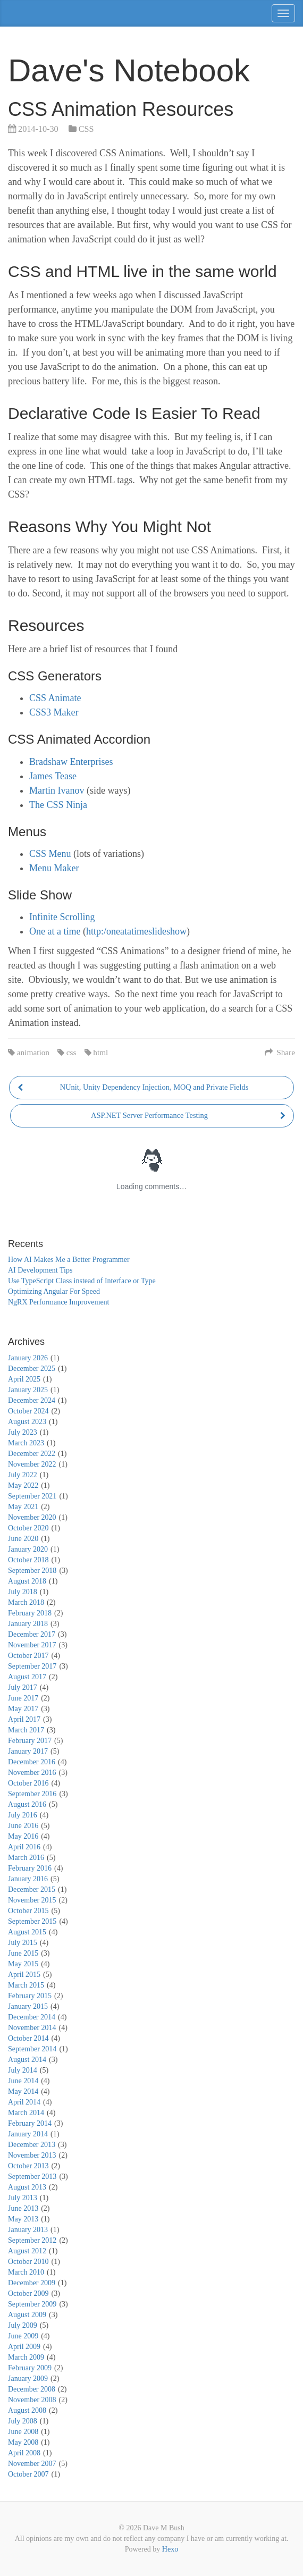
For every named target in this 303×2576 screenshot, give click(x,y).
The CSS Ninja (58, 804)
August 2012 (27, 2251)
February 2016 (30, 1868)
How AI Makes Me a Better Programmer (69, 1260)
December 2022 (31, 1454)
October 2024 (28, 1411)
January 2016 (28, 1879)
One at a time (54, 931)
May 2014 (23, 2091)
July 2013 (22, 2198)
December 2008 (31, 2389)
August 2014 (27, 2060)
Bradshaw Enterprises (71, 761)
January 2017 (28, 1751)
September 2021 (32, 1496)
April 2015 (24, 1975)
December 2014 (31, 2017)
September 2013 (32, 2177)
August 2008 (27, 2410)
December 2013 (31, 2145)
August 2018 (27, 1581)
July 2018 (22, 1592)
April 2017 (24, 1719)
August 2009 (27, 2315)
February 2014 (30, 2123)
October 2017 (28, 1656)
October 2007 (28, 2474)
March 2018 (26, 1602)
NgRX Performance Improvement (59, 1302)
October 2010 (28, 2262)
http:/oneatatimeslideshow (136, 931)
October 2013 (28, 2166)
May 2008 (23, 2442)
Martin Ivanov (56, 790)
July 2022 (22, 1475)
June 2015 (23, 1953)
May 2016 (23, 1836)
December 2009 (31, 2283)
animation (33, 1052)
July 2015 (22, 1943)
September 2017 (32, 1666)
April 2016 (24, 1847)
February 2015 (30, 1996)
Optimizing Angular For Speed (54, 1291)
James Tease (53, 776)
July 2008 (22, 2421)
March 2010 (26, 2272)
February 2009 (30, 2368)
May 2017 (23, 1709)
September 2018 (32, 1571)
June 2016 (23, 1826)
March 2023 (26, 1443)
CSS (86, 129)
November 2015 (32, 1900)
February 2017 (30, 1741)
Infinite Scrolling (62, 917)
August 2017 (27, 1677)
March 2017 (26, 1730)
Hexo (170, 2549)
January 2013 (28, 2230)
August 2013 (27, 2187)
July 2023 (22, 1432)
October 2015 (28, 1911)
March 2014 (26, 2113)
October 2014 (28, 2038)
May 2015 (23, 1964)
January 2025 (28, 1390)
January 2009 (28, 2379)
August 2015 (27, 1932)
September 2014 (32, 2049)
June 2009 (23, 2336)
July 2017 (22, 1687)
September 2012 (32, 2240)
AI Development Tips (40, 1270)
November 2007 (32, 2464)
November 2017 (32, 1645)
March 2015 (26, 1985)
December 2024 (31, 1400)
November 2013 (32, 2155)
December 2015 (31, 1889)
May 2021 (23, 1507)
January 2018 (28, 1624)
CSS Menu (50, 853)
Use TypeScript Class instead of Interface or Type (82, 1281)
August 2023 (27, 1422)
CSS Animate (55, 698)
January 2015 (28, 2006)
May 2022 (23, 1485)
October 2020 (28, 1528)
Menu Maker (54, 868)
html (100, 1052)
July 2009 (22, 2325)
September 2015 (32, 1921)
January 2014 (28, 2134)
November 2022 (32, 1464)
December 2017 (31, 1634)
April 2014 (24, 2102)
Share (280, 1052)
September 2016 (32, 1794)
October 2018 (28, 1560)
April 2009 (24, 2347)
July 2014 (22, 2070)
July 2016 (22, 1815)
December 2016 (31, 1762)
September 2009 (32, 2304)
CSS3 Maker (54, 712)
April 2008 (24, 2453)
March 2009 (26, 2357)
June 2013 (23, 2208)
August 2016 (27, 1804)
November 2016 (32, 1773)
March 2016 (26, 1858)
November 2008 (32, 2400)
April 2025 (24, 1379)
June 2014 (23, 2081)
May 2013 (23, 2219)
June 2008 (23, 2432)
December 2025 (31, 1369)
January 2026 (28, 1358)
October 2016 (28, 1783)
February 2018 (30, 1613)
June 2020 (23, 1539)
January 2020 (28, 1549)
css (71, 1052)
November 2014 (32, 2028)
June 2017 (23, 1698)
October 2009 (28, 2293)
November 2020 (32, 1517)
